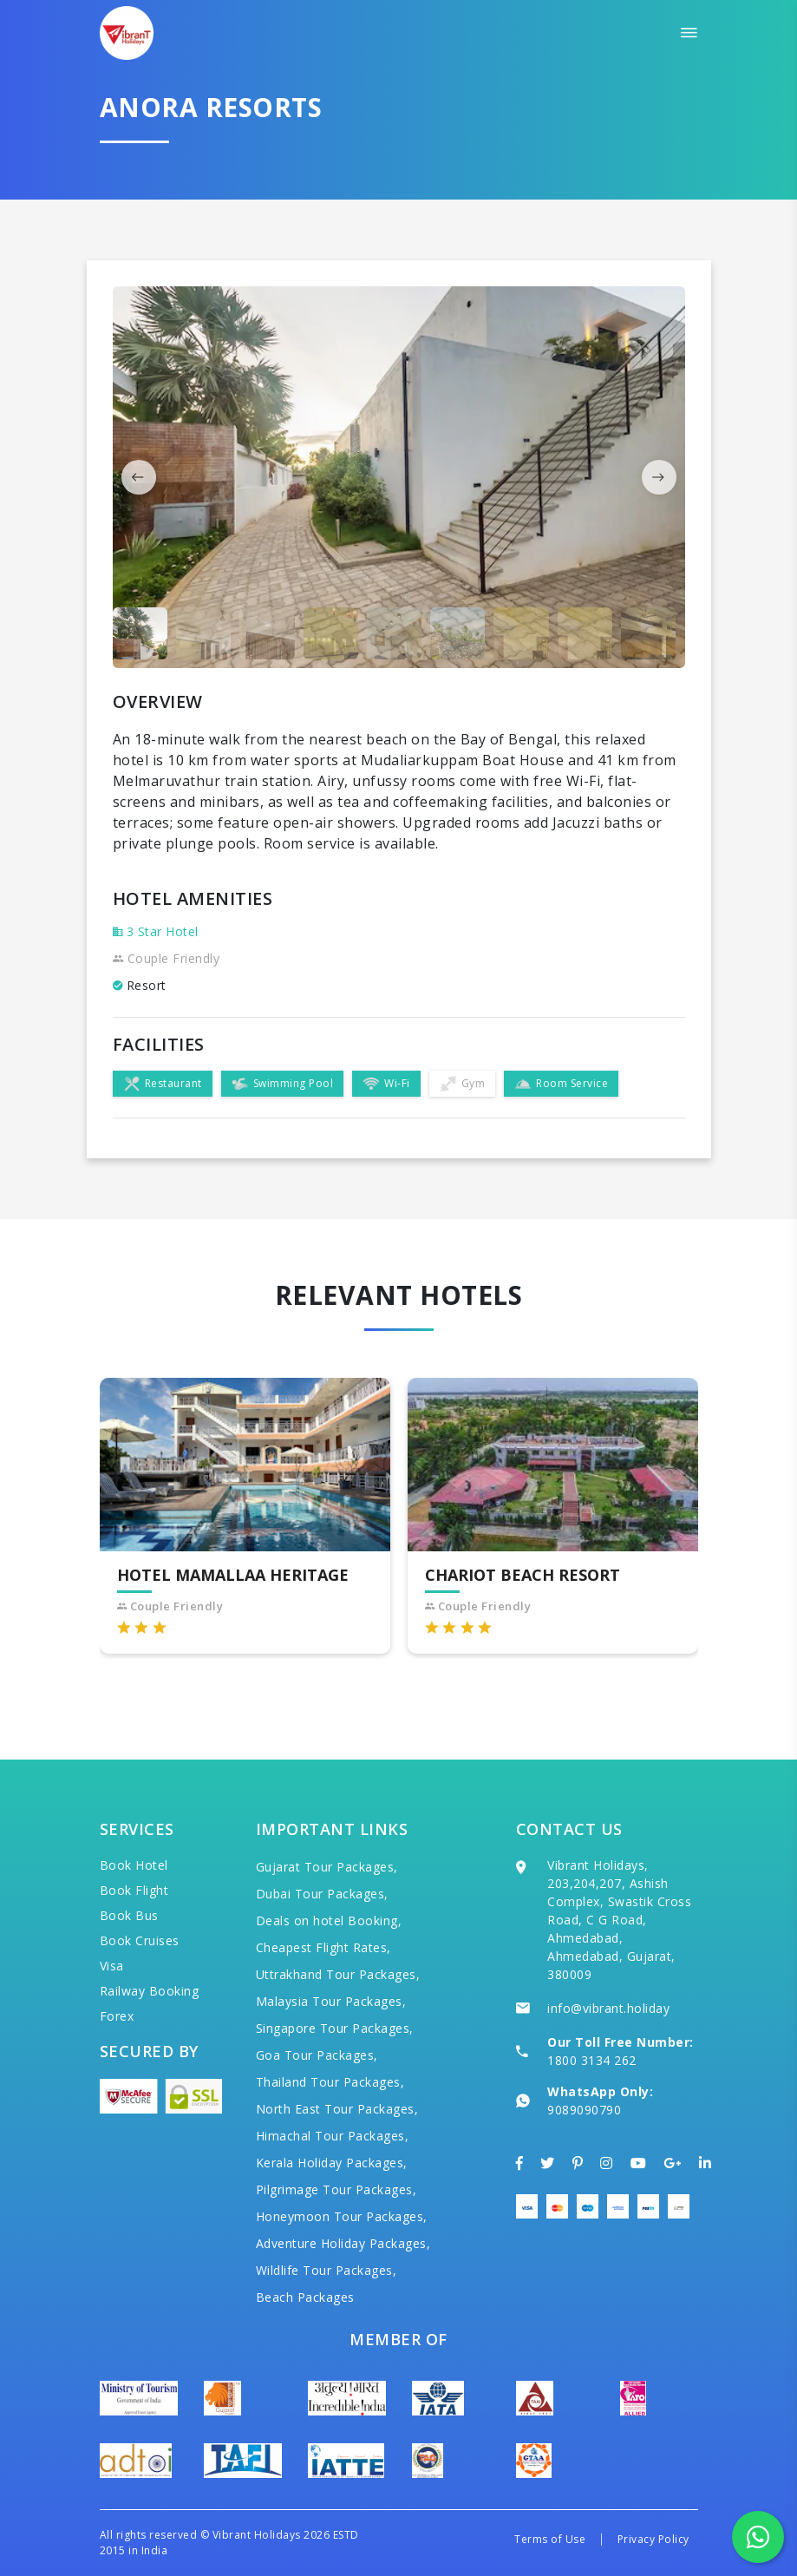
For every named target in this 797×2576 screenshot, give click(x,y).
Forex (117, 2016)
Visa (112, 1965)
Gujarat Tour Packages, (327, 1866)
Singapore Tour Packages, (335, 2028)
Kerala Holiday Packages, (332, 2162)
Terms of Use (549, 2539)
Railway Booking (149, 1991)
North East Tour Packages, (337, 2109)
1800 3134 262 (592, 2060)
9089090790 (584, 2109)
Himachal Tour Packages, (332, 2135)
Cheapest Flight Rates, (323, 1947)
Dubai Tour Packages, (322, 1893)
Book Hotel (134, 1865)
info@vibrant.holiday (608, 2008)
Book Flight (134, 1890)
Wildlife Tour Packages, (326, 2270)
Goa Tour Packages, (317, 2055)
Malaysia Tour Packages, (331, 2001)
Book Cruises (140, 1940)
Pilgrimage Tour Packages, (336, 2189)
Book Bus (129, 1915)
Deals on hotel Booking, (329, 1920)
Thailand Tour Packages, (330, 2082)
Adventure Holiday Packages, (343, 2243)
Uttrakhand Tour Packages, (338, 1974)
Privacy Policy (653, 2539)
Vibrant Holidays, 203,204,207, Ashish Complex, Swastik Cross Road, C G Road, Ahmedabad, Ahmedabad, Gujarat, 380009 (619, 1920)
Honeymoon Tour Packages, (342, 2216)
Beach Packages (305, 2297)
